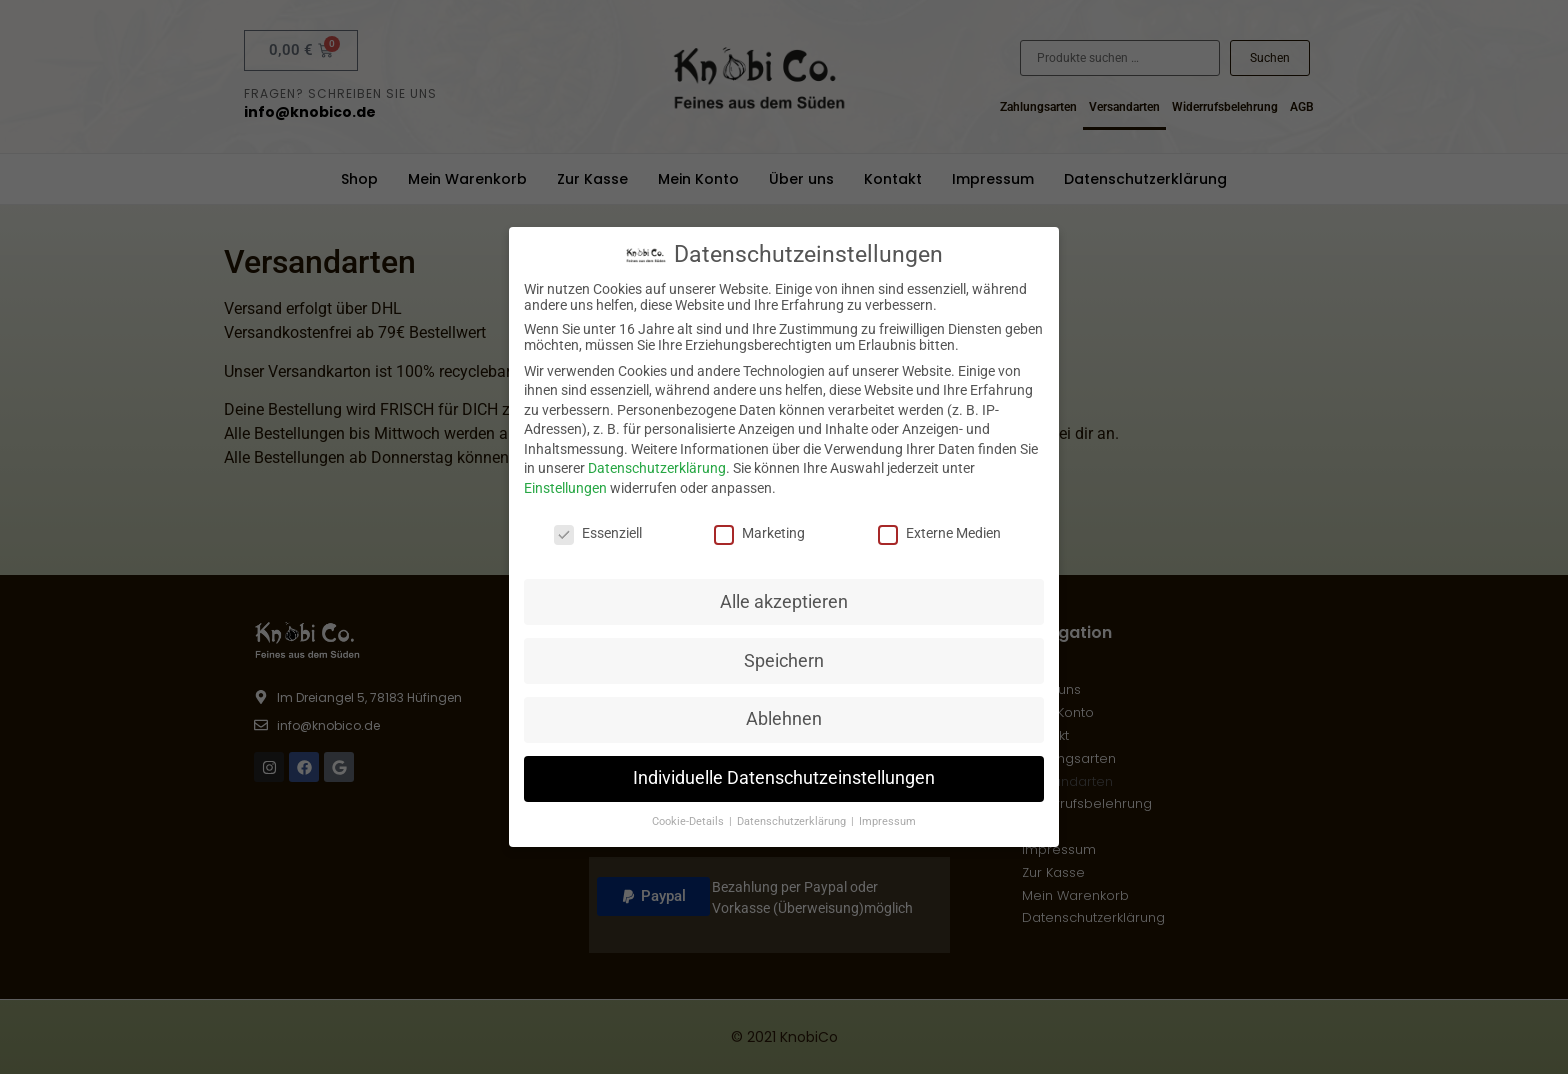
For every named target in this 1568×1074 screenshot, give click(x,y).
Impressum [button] (887, 821)
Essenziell (598, 533)
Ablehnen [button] (784, 719)
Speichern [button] (784, 660)
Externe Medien (939, 533)
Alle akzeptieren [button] (784, 601)
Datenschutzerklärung (657, 468)
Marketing (759, 533)
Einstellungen (565, 488)
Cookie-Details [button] (689, 821)
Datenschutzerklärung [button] (793, 821)
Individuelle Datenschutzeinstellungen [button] (784, 778)
